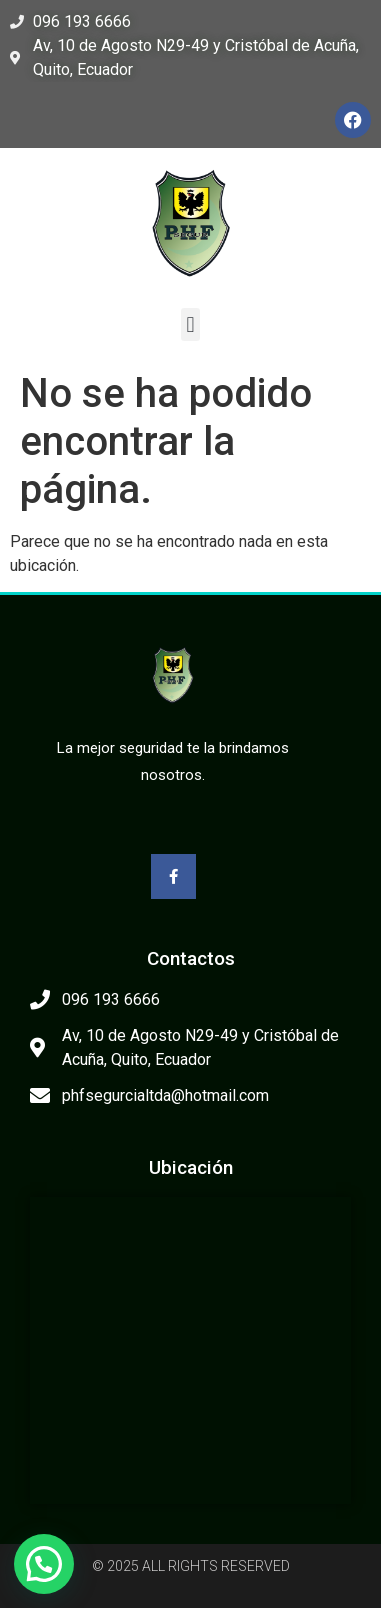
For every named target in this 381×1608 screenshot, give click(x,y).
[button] (190, 324)
